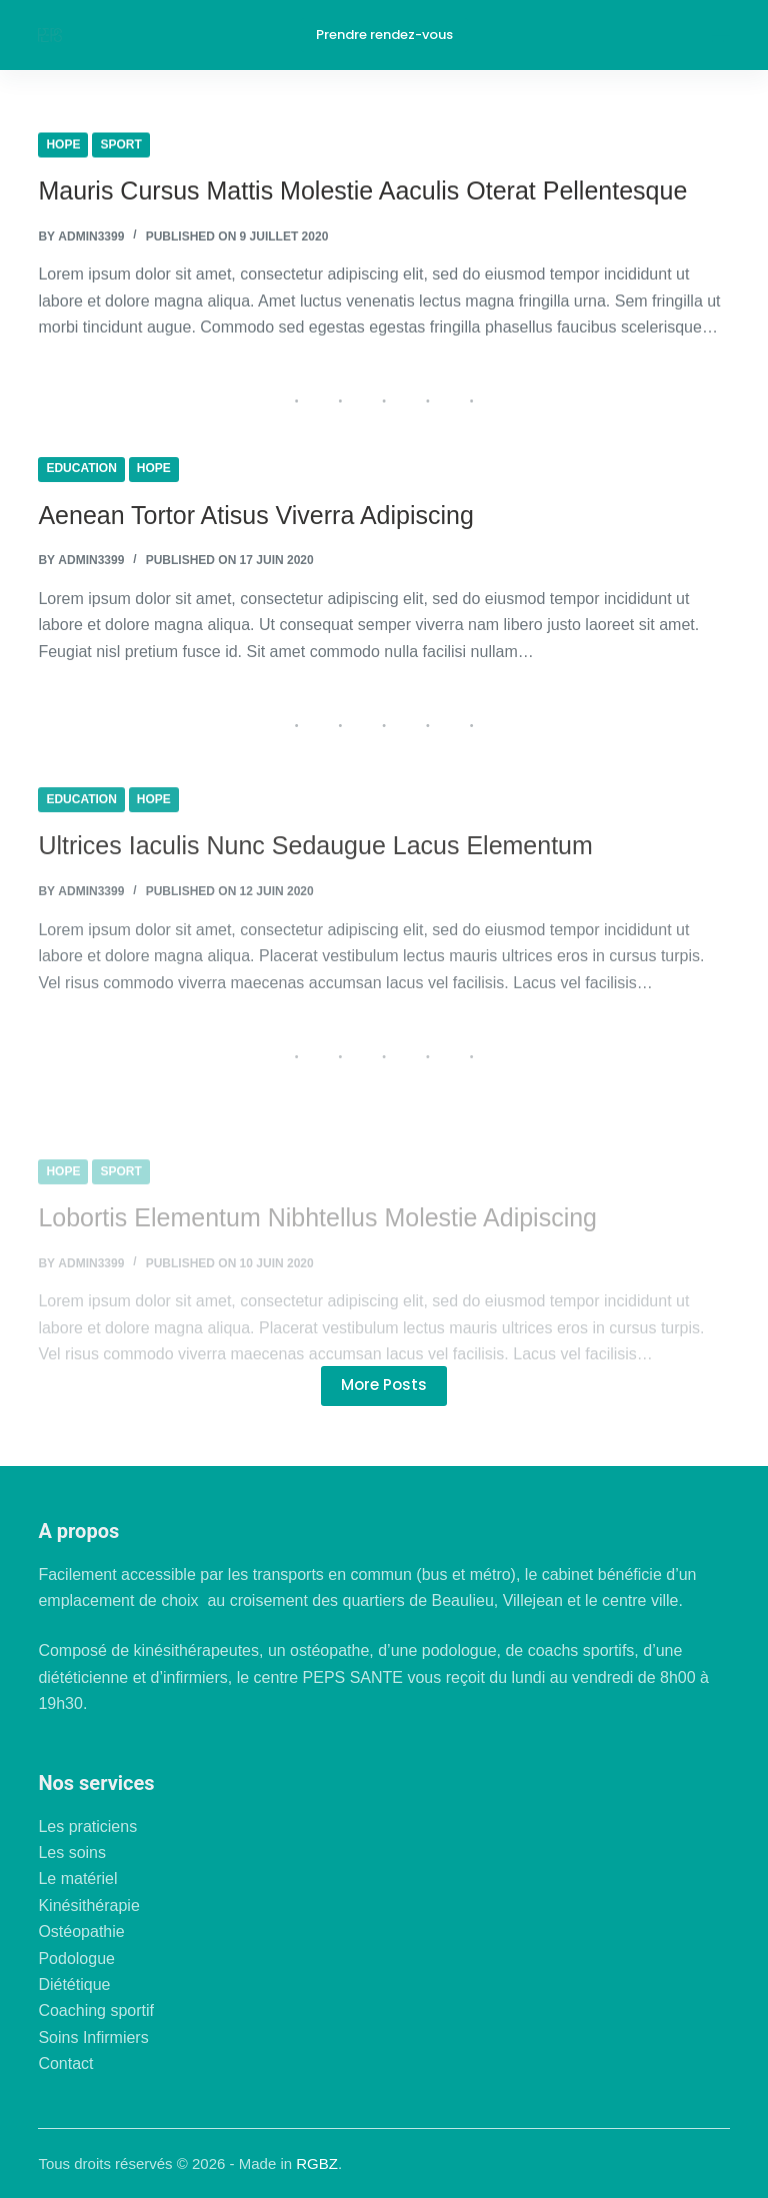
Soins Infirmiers (93, 2037)
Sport (120, 146)
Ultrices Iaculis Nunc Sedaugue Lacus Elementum (315, 874)
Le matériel (77, 1878)
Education (81, 475)
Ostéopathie (81, 1931)
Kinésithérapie (88, 1905)
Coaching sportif (96, 2010)
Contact (65, 2063)
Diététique (74, 1984)
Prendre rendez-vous (384, 34)
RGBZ (317, 2163)
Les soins (72, 1852)
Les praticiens (87, 1826)
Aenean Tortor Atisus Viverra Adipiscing (255, 521)
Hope (63, 146)
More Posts (384, 1384)
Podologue (76, 1958)
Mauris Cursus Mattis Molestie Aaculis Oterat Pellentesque (362, 192)
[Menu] (721, 35)
